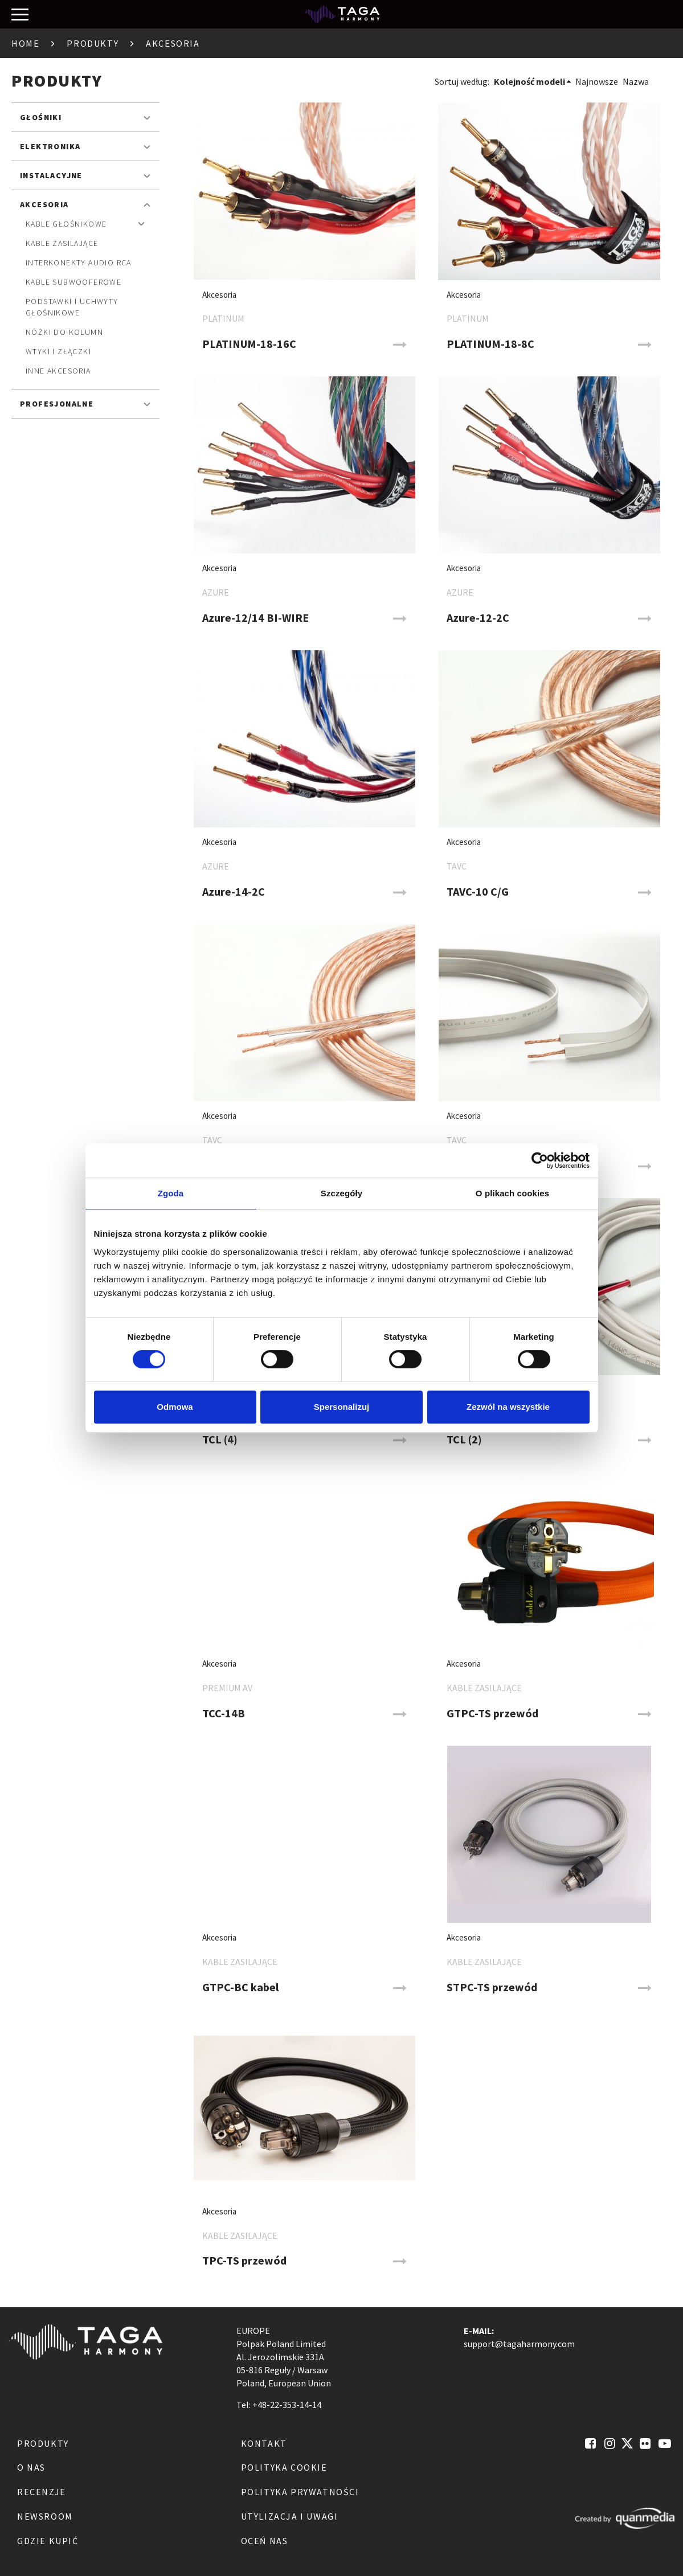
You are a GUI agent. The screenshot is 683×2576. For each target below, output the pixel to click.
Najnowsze (596, 81)
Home (25, 43)
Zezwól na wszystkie (508, 1407)
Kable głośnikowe (66, 224)
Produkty (92, 43)
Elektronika (50, 146)
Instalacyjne (51, 175)
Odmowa (175, 1407)
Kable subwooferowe (73, 282)
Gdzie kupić (48, 2540)
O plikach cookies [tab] (512, 1193)
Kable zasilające (62, 243)
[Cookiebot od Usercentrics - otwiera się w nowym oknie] (540, 1160)
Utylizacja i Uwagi (289, 2516)
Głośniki (41, 117)
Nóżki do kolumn (64, 332)
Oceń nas (264, 2540)
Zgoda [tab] (171, 1193)
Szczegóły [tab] (341, 1193)
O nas (31, 2467)
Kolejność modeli (529, 81)
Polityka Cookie (284, 2467)
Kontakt (264, 2443)
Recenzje (41, 2491)
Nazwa (636, 81)
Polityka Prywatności (300, 2491)
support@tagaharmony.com (519, 2343)
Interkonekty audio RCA (79, 262)
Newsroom (45, 2516)
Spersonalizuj (342, 1407)
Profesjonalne (56, 404)
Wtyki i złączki (58, 351)
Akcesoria (44, 204)
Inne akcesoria (58, 371)
